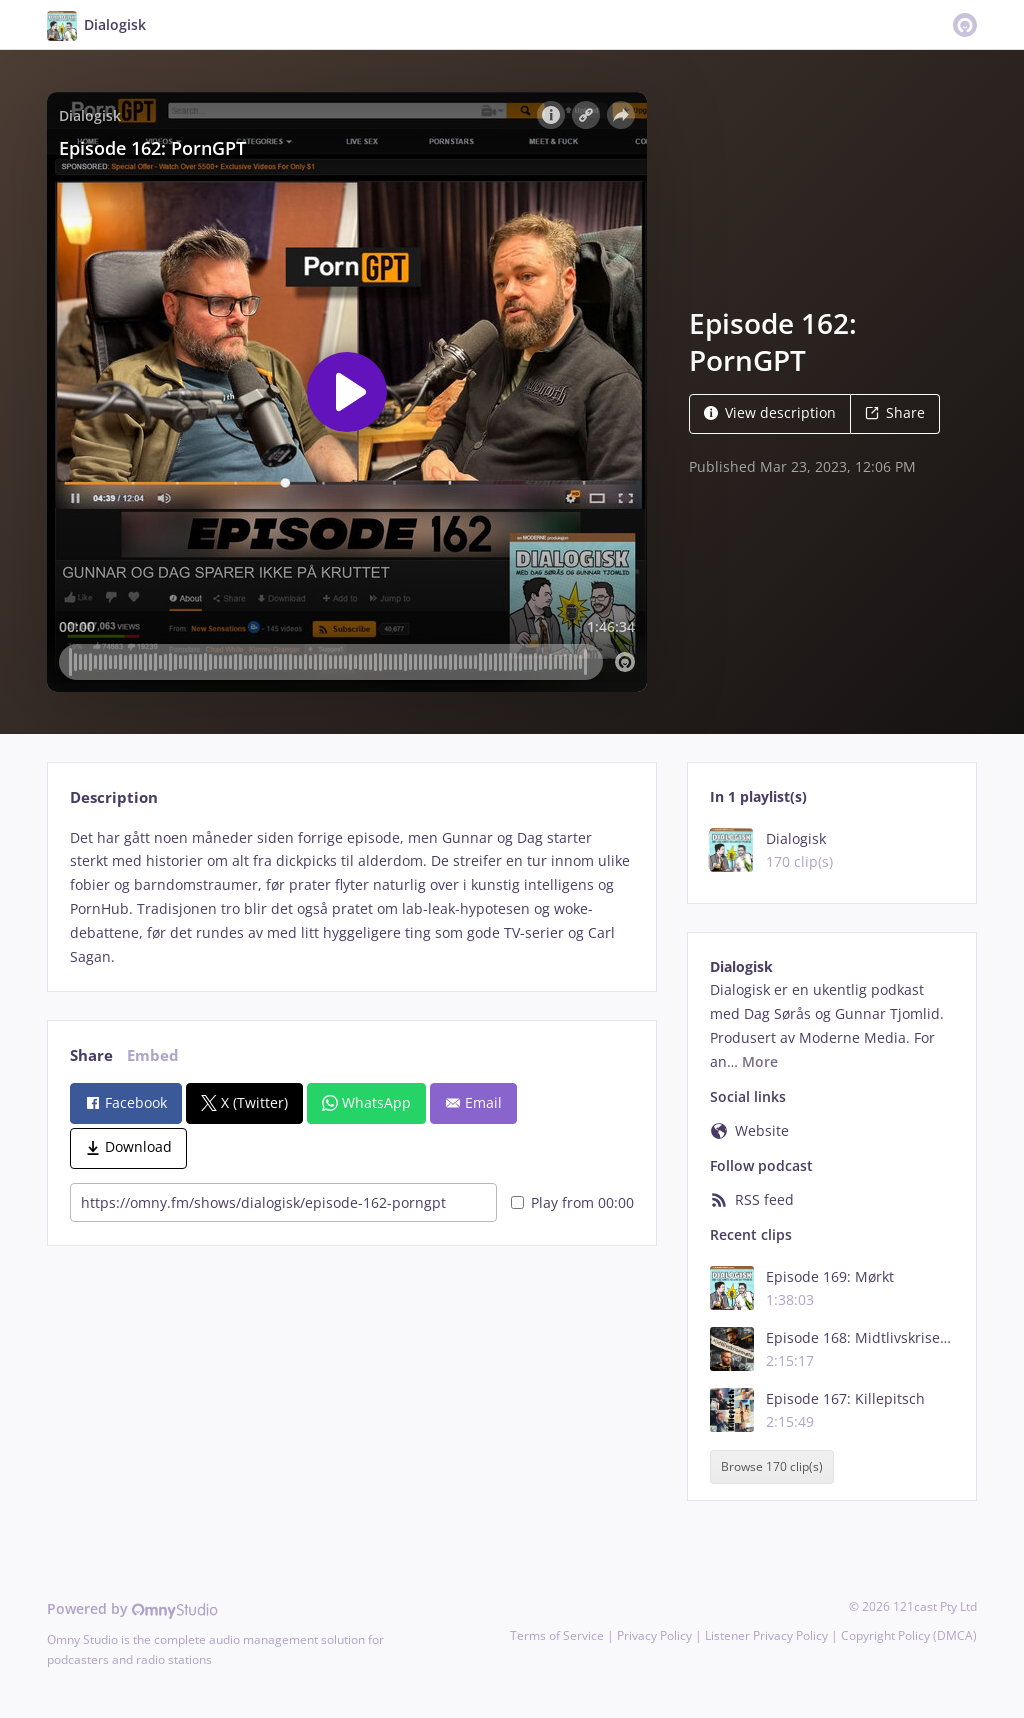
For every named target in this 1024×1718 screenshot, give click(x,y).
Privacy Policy (654, 1635)
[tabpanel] (351, 897)
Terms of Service (557, 1635)
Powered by (132, 1608)
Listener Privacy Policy (766, 1635)
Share (895, 412)
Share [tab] (91, 1055)
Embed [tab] (153, 1055)
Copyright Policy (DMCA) (909, 1635)
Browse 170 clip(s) (772, 1466)
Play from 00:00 (572, 1202)
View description (770, 412)
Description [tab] (114, 797)
